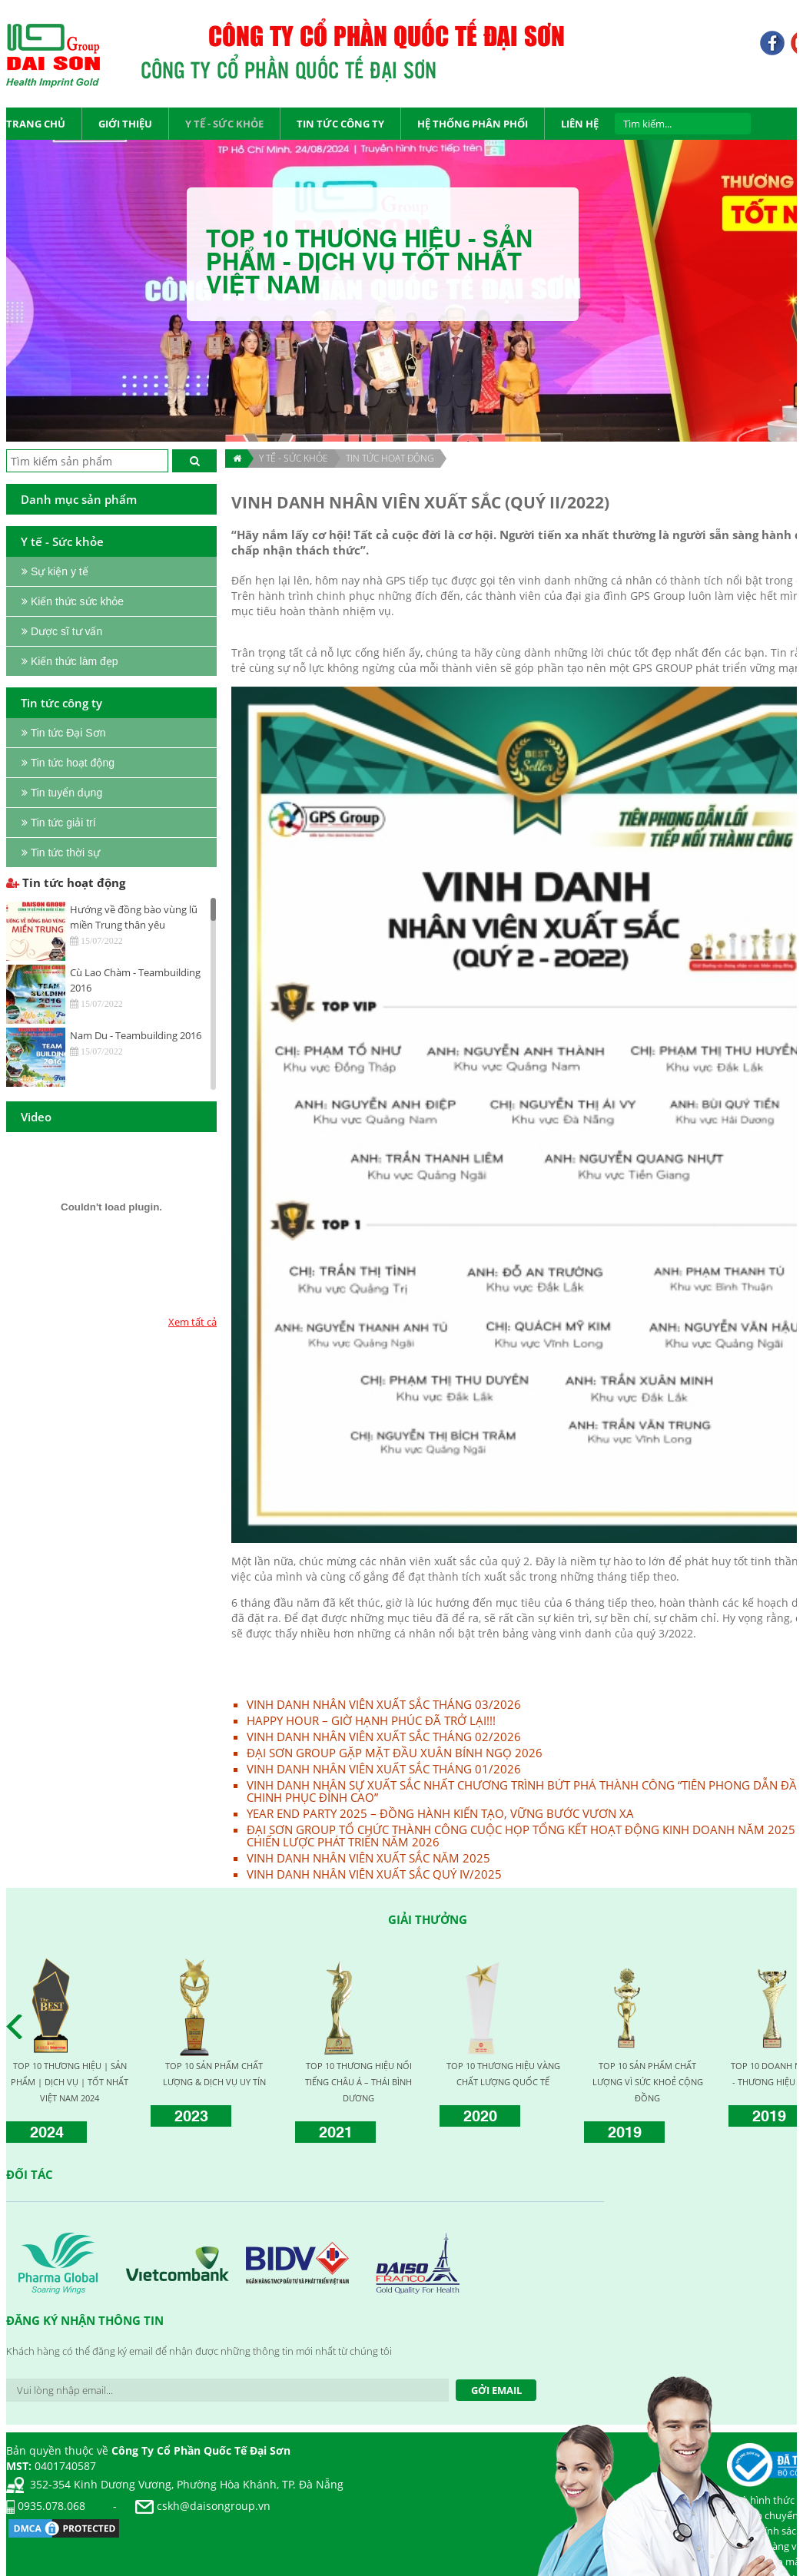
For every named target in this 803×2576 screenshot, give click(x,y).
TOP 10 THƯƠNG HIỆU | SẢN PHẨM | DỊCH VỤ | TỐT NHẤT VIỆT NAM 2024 (69, 2082)
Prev (18, 2027)
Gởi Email (496, 2390)
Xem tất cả (192, 1322)
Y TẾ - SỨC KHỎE (293, 458)
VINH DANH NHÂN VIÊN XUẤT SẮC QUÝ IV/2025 (374, 1874)
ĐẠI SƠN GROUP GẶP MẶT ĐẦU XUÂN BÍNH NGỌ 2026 (395, 1752)
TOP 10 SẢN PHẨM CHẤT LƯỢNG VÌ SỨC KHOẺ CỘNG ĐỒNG (647, 2082)
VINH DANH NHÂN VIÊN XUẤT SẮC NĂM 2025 (368, 1858)
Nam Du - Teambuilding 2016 (135, 1035)
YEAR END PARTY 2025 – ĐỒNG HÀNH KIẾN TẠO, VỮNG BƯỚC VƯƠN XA (440, 1813)
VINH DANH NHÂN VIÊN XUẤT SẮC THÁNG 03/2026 (384, 1704)
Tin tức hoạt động (390, 458)
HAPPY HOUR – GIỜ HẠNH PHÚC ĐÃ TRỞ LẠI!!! (371, 1720)
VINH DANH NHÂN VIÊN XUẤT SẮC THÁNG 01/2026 (384, 1768)
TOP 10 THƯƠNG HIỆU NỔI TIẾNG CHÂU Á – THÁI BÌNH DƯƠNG (358, 2082)
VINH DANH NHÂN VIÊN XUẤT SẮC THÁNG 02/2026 (384, 1736)
